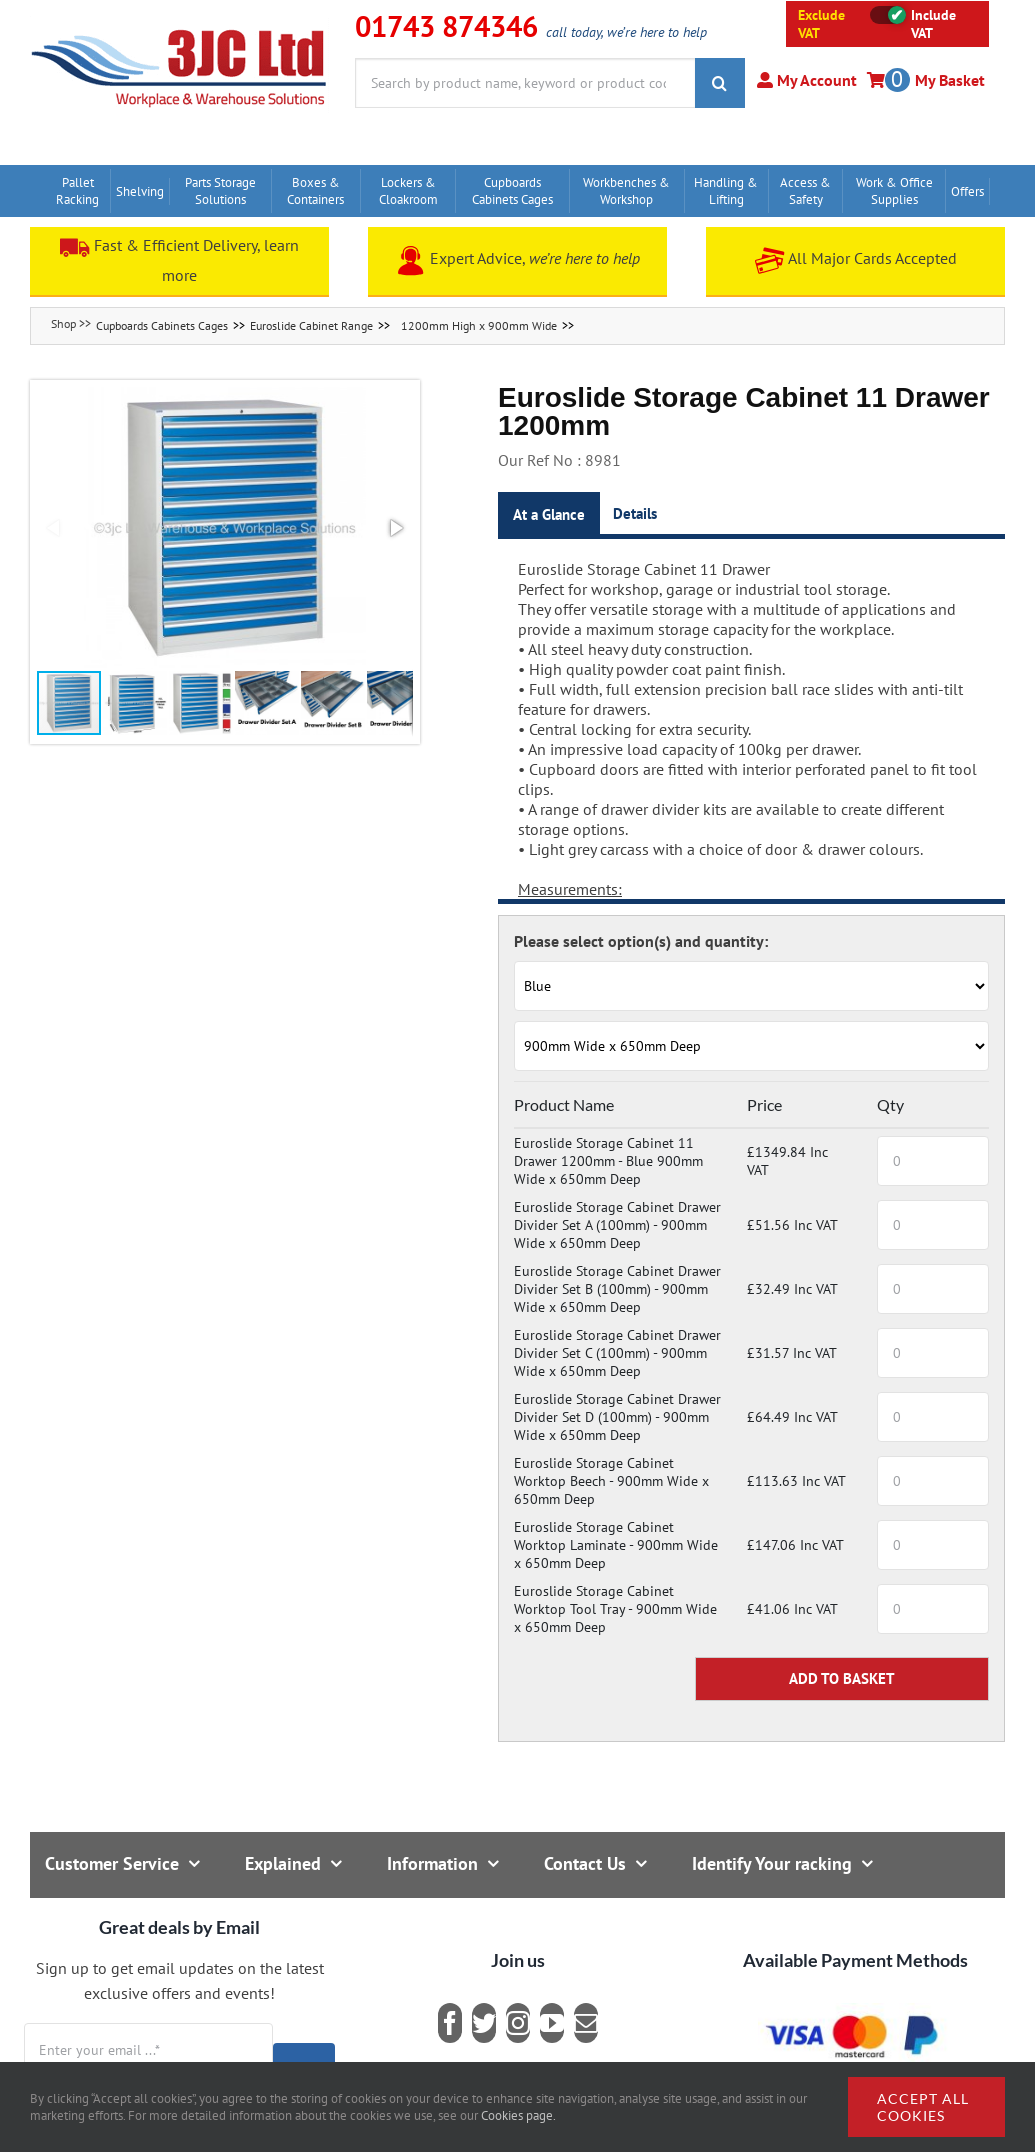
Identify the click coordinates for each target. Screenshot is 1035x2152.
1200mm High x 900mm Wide (479, 325)
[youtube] (552, 2023)
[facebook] (450, 2023)
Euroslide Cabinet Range (311, 325)
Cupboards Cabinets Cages (162, 325)
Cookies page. (518, 2115)
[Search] (720, 83)
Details (635, 513)
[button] (225, 528)
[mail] (586, 2023)
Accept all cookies (923, 2107)
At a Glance (549, 514)
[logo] (179, 25)
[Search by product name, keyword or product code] (525, 83)
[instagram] (518, 2023)
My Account (815, 80)
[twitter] (484, 2023)
